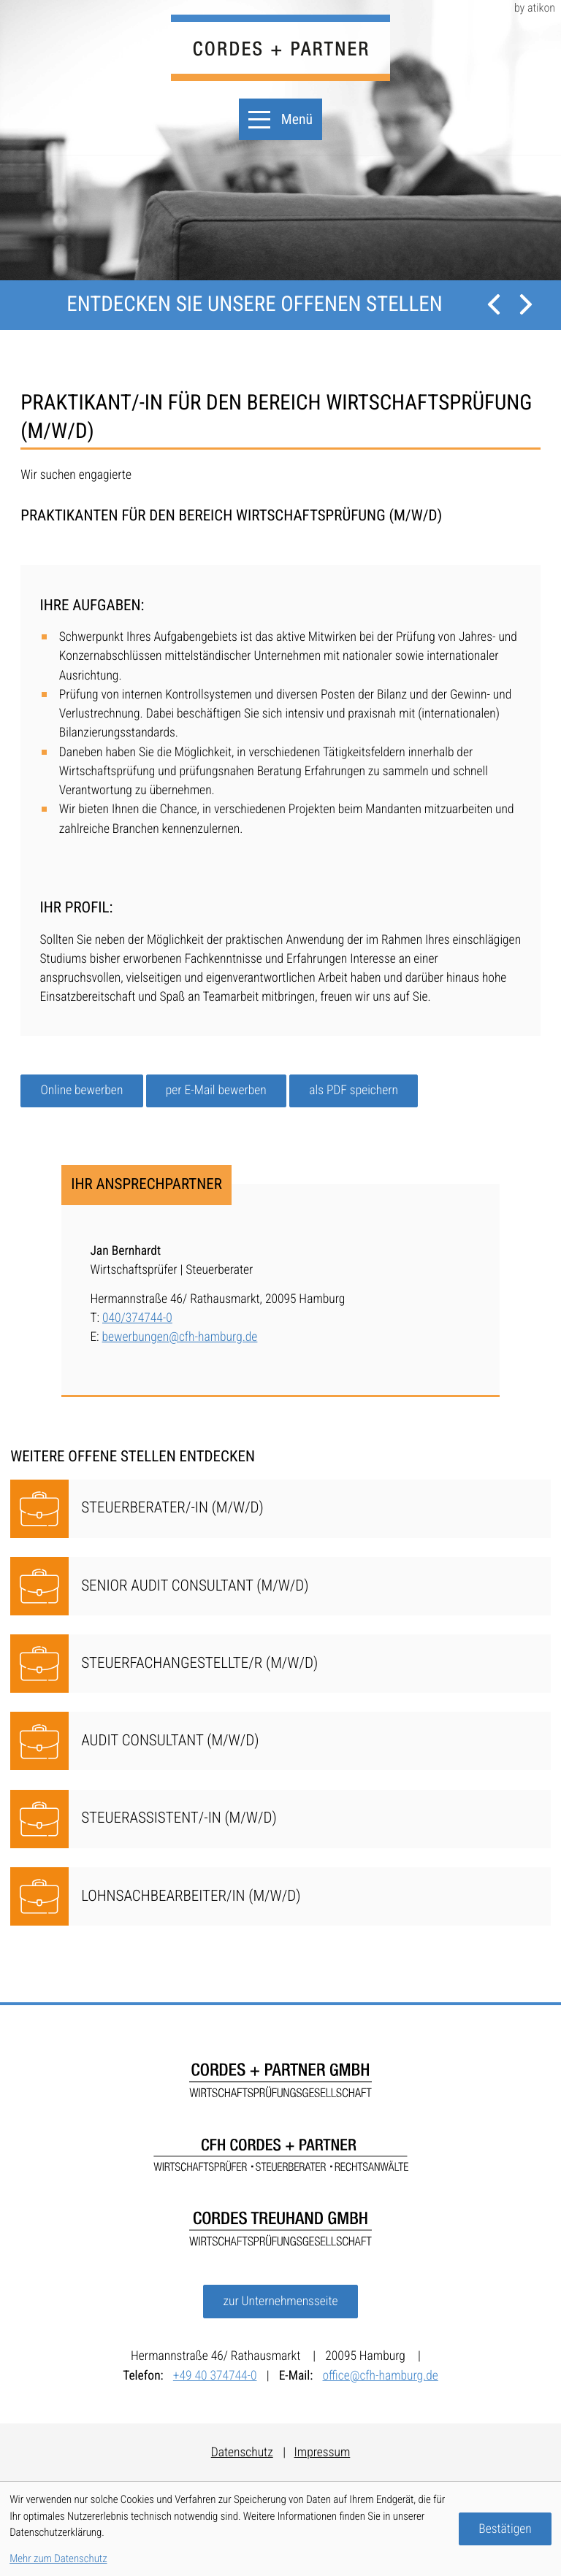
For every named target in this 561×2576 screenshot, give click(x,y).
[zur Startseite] (281, 48)
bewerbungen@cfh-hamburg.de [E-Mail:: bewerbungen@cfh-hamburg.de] (180, 1337)
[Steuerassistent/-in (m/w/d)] (280, 1819)
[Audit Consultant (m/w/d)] (280, 1741)
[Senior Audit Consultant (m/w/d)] (280, 1586)
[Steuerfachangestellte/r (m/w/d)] (280, 1663)
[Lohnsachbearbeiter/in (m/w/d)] (280, 1896)
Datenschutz (242, 2452)
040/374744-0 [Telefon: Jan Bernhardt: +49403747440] (137, 1318)
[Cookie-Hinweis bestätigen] (505, 2529)
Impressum (322, 2452)
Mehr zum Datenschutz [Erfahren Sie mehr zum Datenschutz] (58, 2558)
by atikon (534, 8)
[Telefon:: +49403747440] (220, 2376)
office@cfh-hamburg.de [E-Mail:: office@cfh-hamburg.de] (380, 2376)
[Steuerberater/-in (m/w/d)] (280, 1509)
